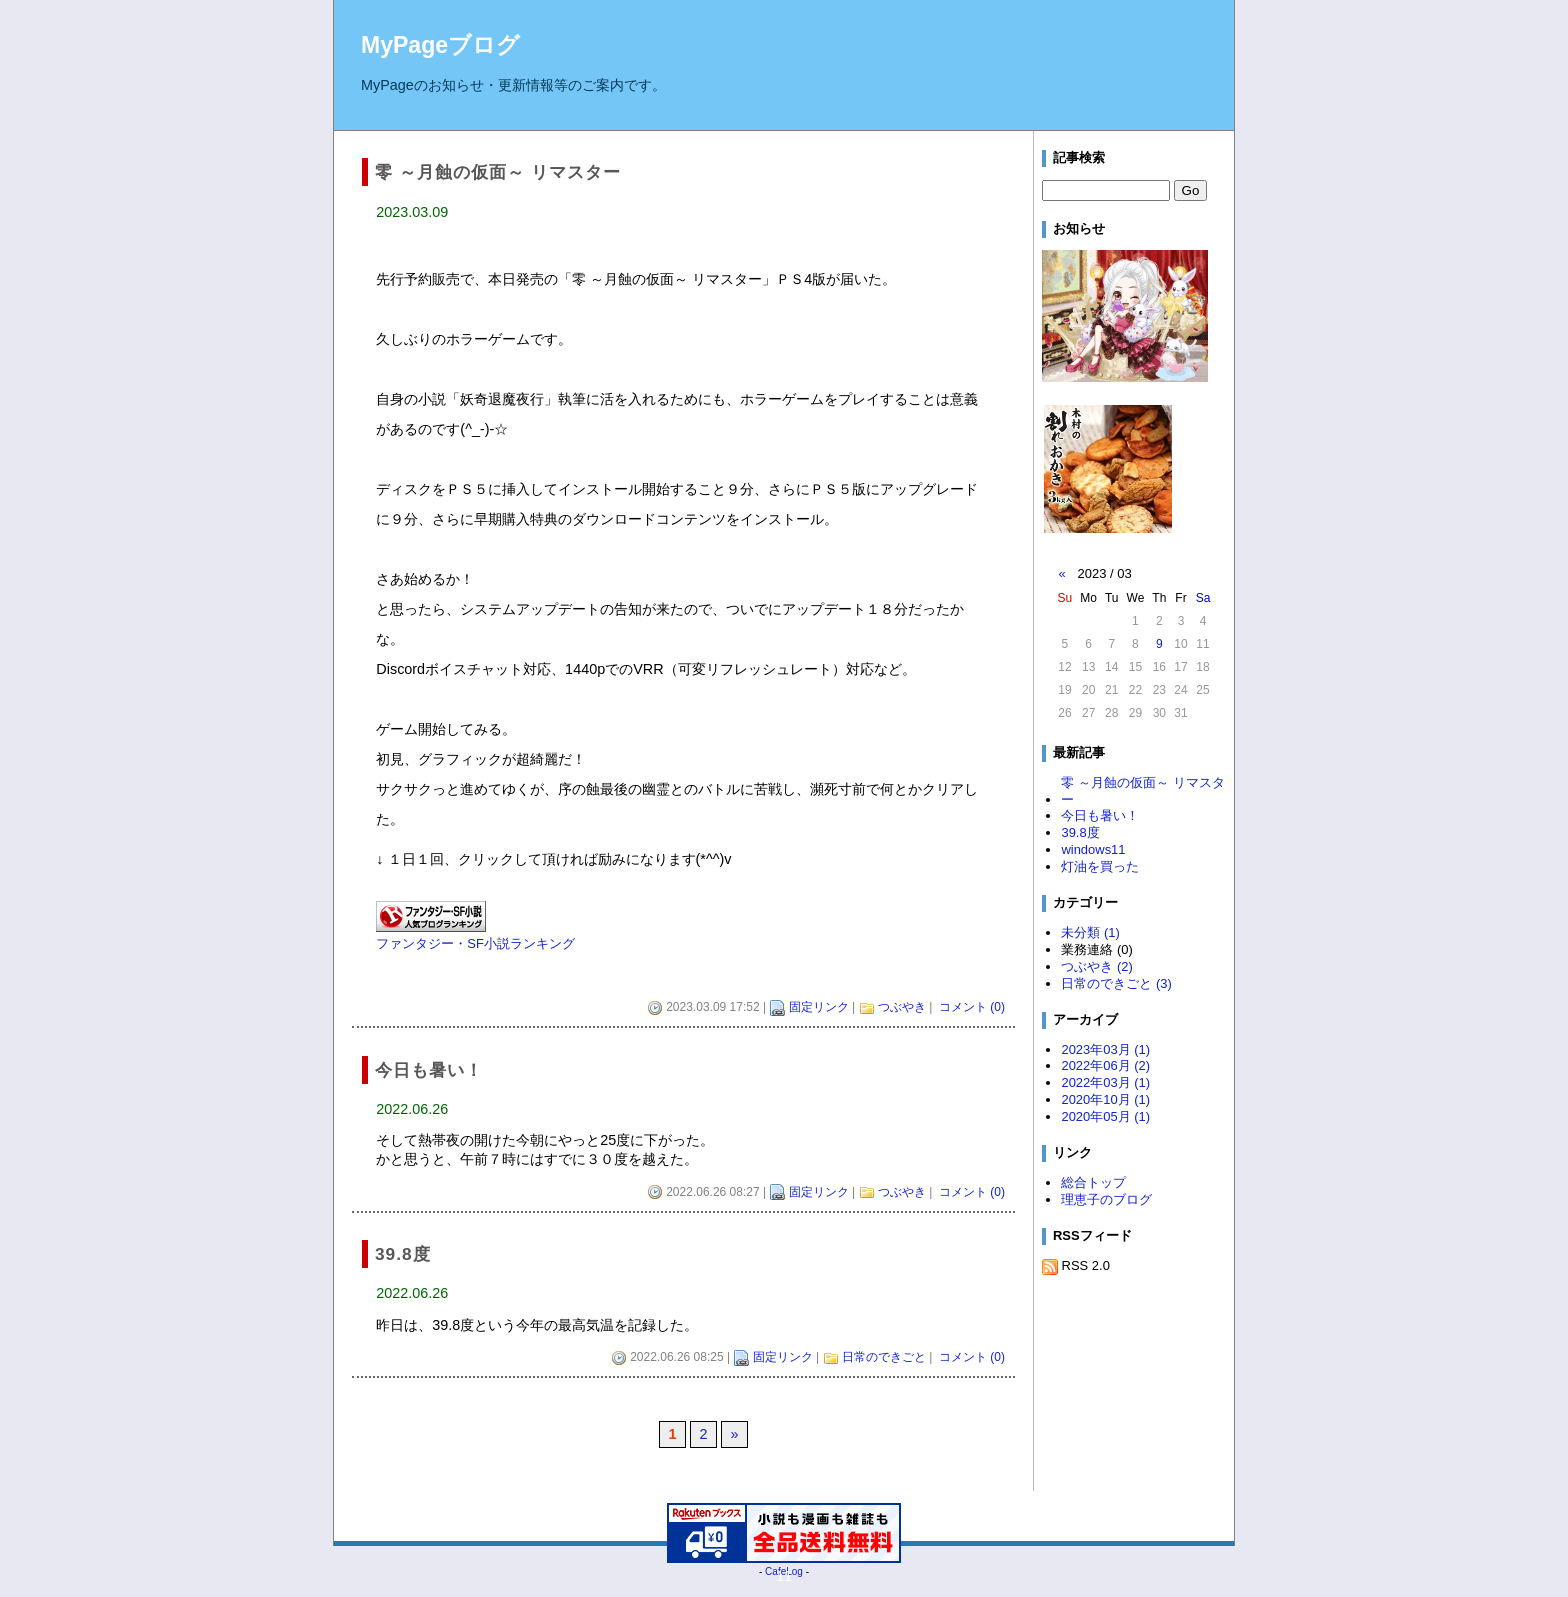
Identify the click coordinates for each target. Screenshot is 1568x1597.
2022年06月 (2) (1105, 1065)
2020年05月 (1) (1105, 1116)
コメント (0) (972, 1007)
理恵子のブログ (1106, 1199)
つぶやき (902, 1007)
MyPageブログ (440, 45)
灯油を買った (1100, 866)
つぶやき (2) (1096, 966)
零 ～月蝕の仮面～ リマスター (1142, 791)
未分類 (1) (1090, 932)
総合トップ (1093, 1182)
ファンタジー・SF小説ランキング (475, 943)
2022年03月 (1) (1105, 1082)
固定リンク (819, 1007)
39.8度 (1080, 832)
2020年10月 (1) (1105, 1099)
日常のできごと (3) (1116, 983)
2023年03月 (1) (1105, 1049)
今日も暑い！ (1100, 815)
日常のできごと (884, 1357)
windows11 (1093, 849)
